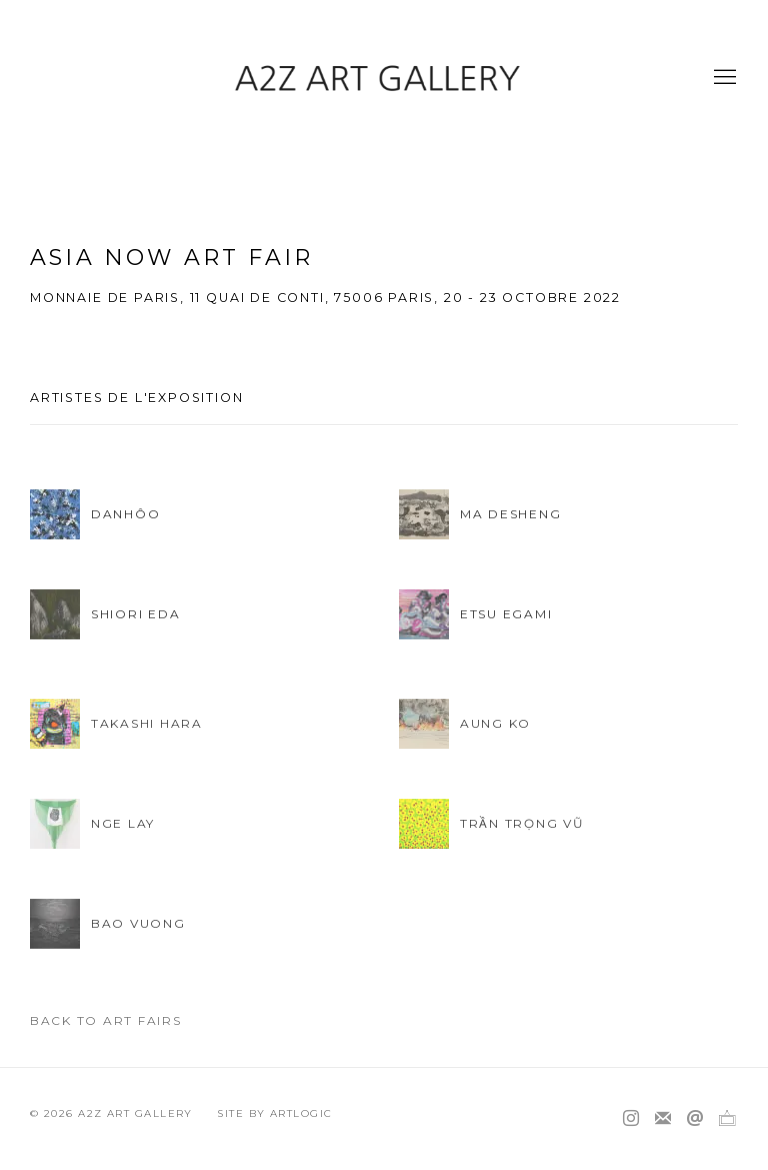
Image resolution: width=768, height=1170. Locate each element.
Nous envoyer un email (695, 1119)
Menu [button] (723, 78)
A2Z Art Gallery (384, 77)
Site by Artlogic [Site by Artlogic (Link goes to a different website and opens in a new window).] (274, 1113)
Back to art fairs (106, 1020)
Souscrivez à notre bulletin (663, 1119)
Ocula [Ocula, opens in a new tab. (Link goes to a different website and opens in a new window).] (727, 1119)
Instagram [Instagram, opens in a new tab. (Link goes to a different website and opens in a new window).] (631, 1119)
